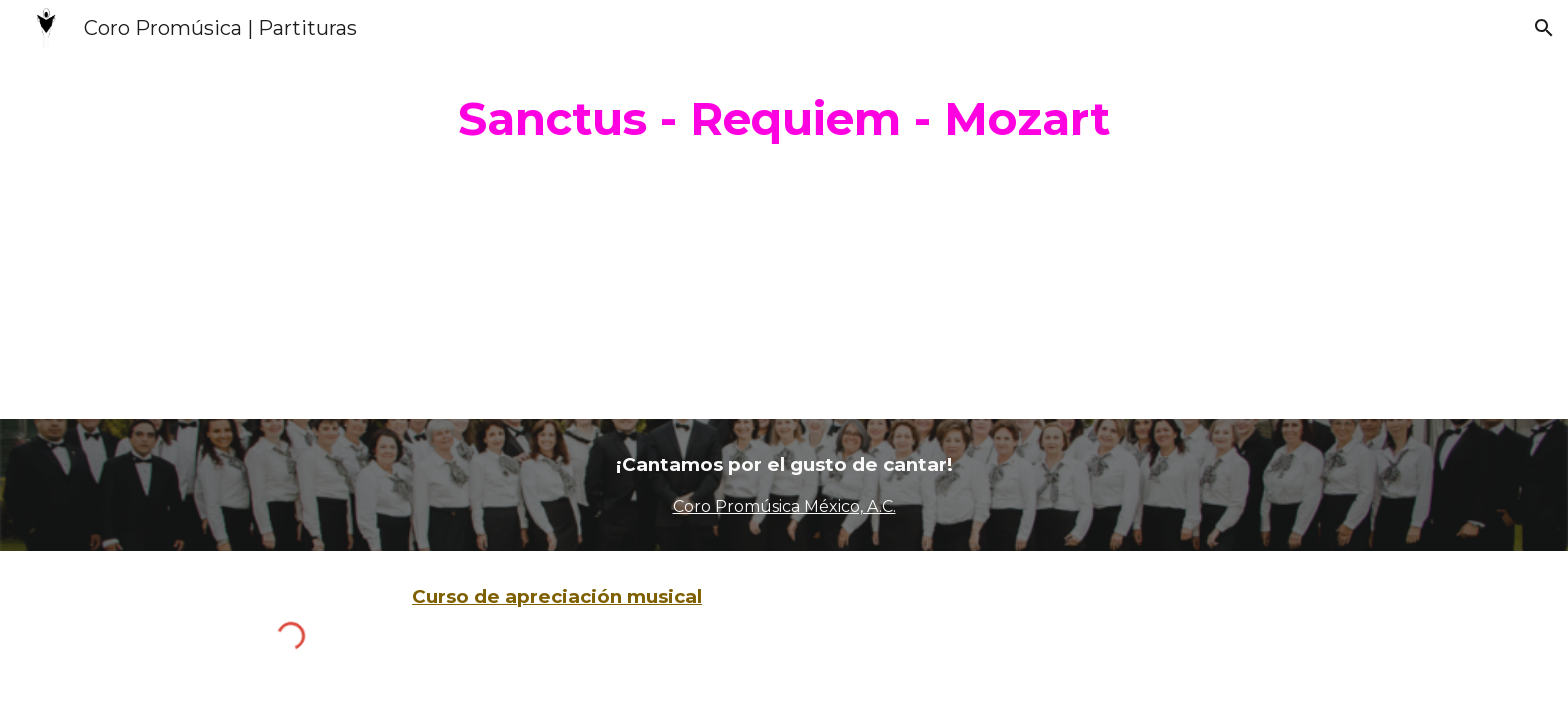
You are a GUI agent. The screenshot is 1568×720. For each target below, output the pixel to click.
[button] (1544, 28)
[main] (784, 119)
